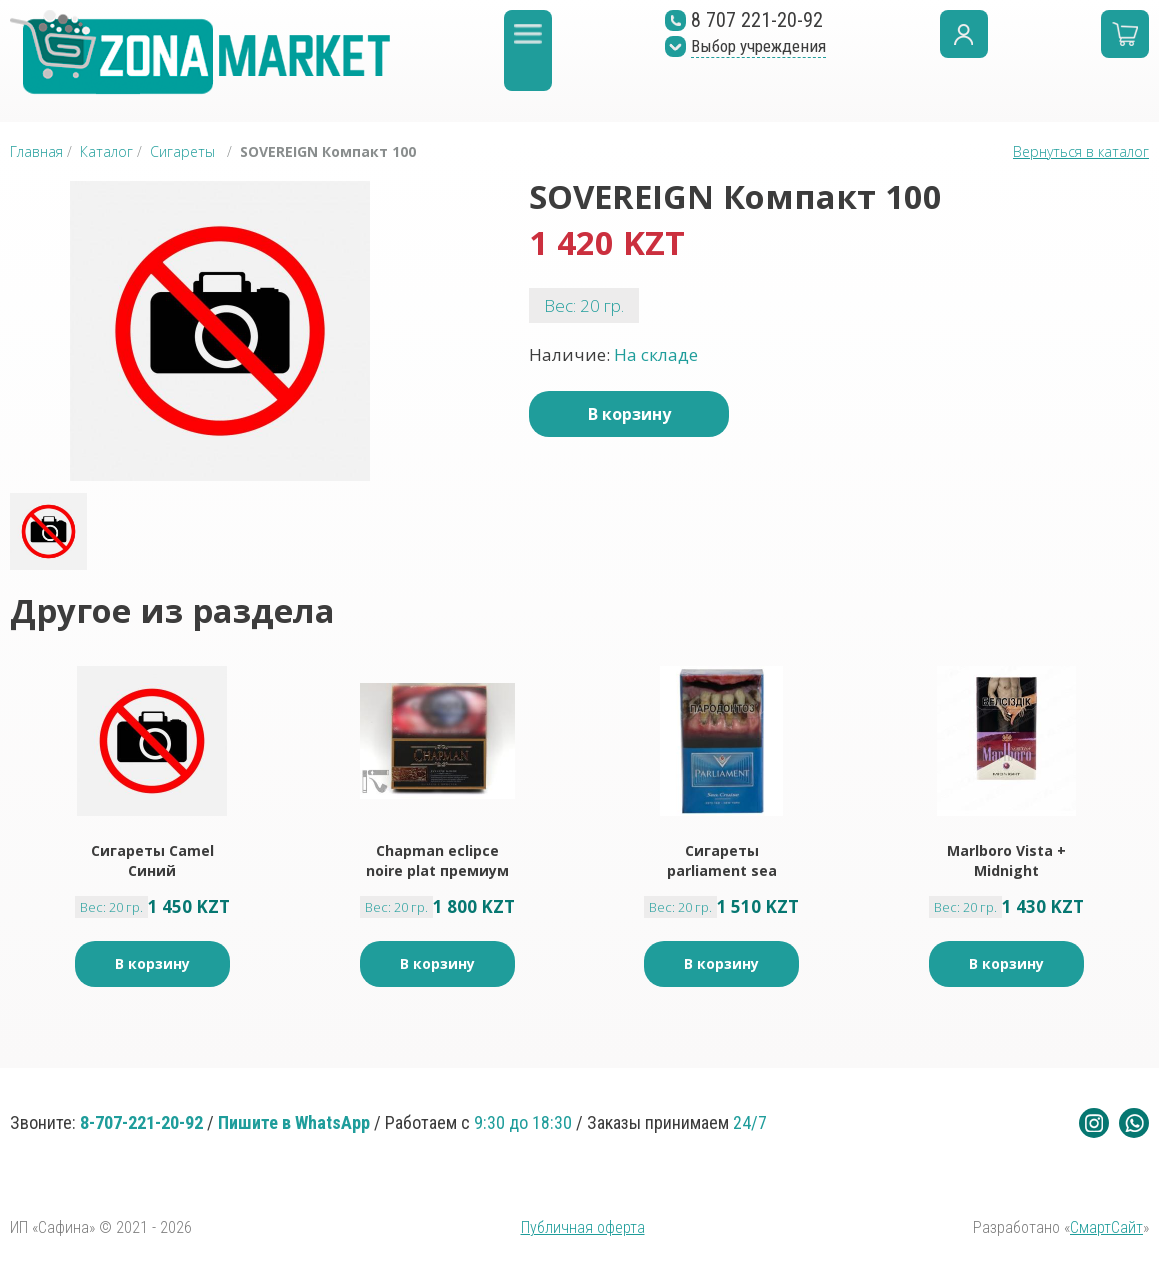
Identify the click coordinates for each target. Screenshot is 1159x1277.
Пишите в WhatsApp (294, 1122)
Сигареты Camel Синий (152, 860)
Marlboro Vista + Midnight (1006, 860)
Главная (36, 151)
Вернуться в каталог (1081, 151)
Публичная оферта (583, 1227)
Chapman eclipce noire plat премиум (437, 860)
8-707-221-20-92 (141, 1122)
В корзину (629, 414)
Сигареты (182, 151)
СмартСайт (1106, 1227)
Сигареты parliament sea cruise (722, 861)
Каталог (106, 151)
